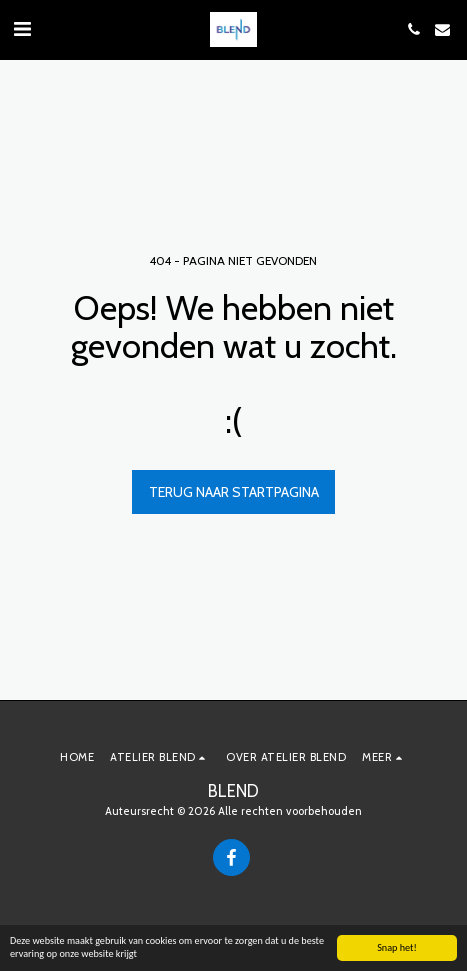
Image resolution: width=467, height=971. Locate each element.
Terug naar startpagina (234, 492)
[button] (22, 29)
